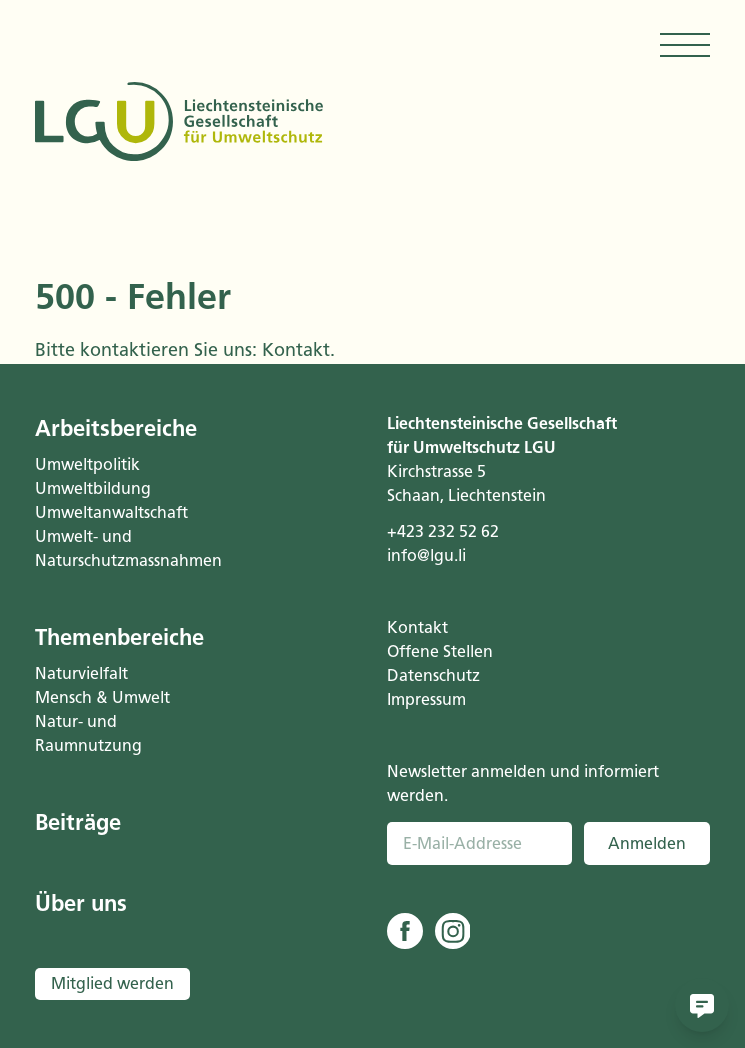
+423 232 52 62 (443, 531)
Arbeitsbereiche (116, 428)
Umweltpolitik (87, 464)
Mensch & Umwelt (102, 697)
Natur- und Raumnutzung (88, 733)
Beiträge (78, 822)
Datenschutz (433, 675)
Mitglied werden (112, 983)
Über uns (81, 903)
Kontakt (296, 350)
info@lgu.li (426, 555)
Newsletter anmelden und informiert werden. (523, 783)
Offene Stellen (440, 651)
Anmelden (647, 843)
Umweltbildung (93, 488)
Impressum (426, 699)
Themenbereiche (116, 637)
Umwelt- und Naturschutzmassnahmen (116, 548)
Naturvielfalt (81, 673)
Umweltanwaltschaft (111, 512)
